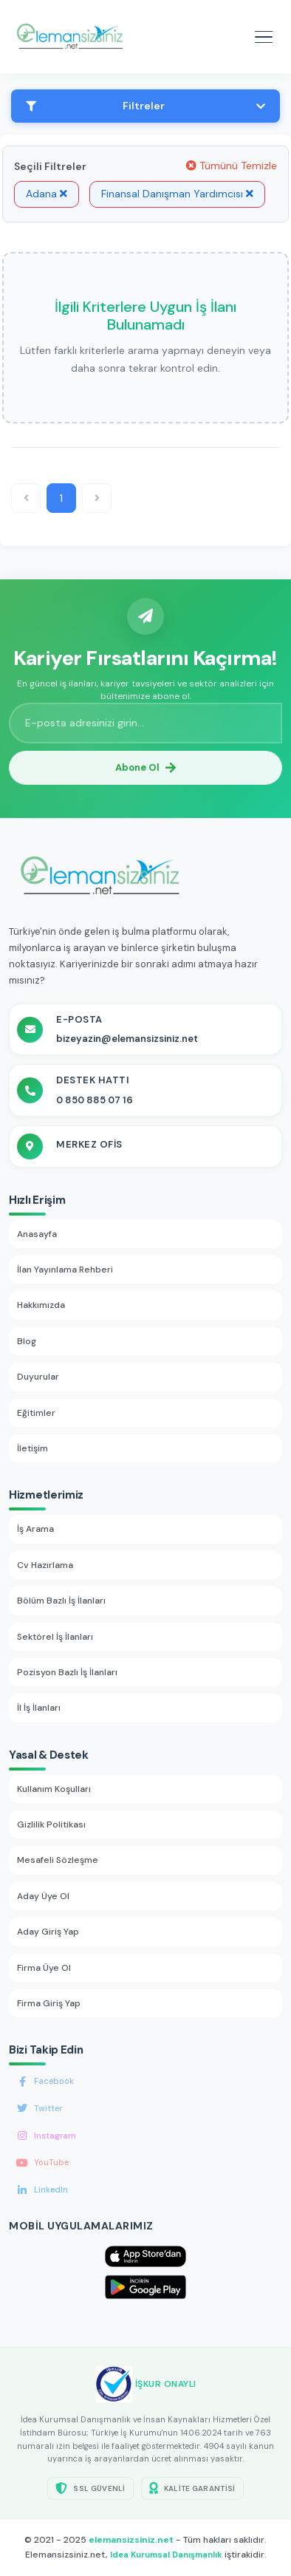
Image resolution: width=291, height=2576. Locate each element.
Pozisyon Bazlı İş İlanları (67, 1672)
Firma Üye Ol (44, 1968)
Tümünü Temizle (231, 165)
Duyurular (38, 1377)
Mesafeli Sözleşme (57, 1860)
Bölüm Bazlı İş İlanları (61, 1600)
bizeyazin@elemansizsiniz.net (127, 1038)
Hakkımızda (41, 1305)
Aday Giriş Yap (48, 1932)
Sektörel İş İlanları (55, 1637)
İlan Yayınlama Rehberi (65, 1269)
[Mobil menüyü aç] (263, 36)
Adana (46, 193)
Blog (26, 1341)
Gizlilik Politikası (51, 1824)
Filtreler (145, 105)
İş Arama (35, 1529)
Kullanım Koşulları (54, 1789)
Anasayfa (37, 1234)
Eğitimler (36, 1413)
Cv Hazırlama (45, 1565)
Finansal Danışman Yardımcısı (177, 193)
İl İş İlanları (39, 1708)
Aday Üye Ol (43, 1896)
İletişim (32, 1448)
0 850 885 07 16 (94, 1100)
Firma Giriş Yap (49, 2003)
